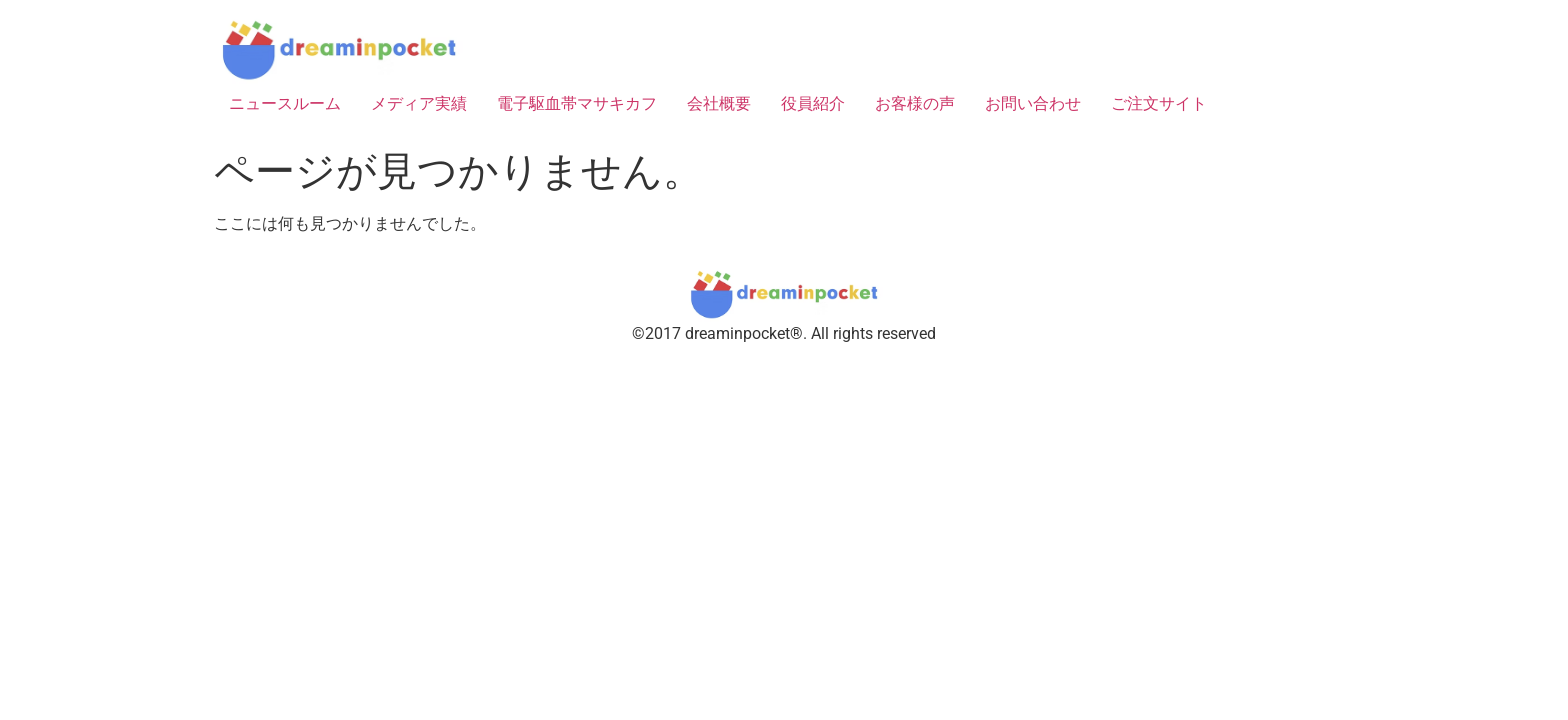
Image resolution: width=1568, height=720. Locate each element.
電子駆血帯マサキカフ (577, 103)
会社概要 (719, 103)
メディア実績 (419, 103)
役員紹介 (813, 103)
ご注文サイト (1159, 103)
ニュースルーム (285, 103)
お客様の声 (915, 103)
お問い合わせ (1033, 103)
